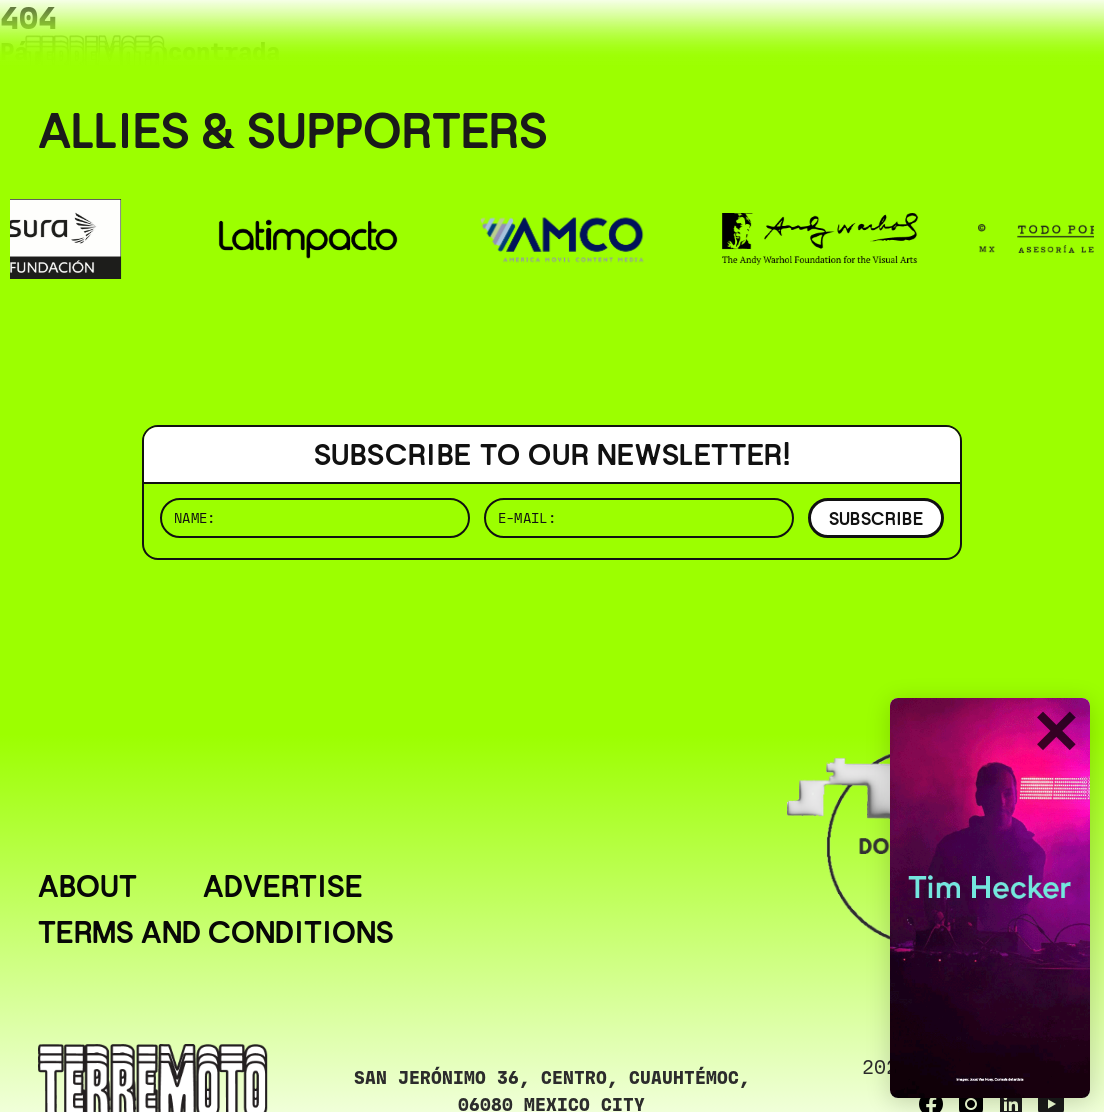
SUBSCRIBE (876, 518)
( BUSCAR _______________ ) (734, 44)
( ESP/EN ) (994, 44)
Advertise (283, 886)
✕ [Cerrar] (1055, 733)
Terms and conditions (216, 932)
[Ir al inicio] (95, 56)
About (87, 886)
